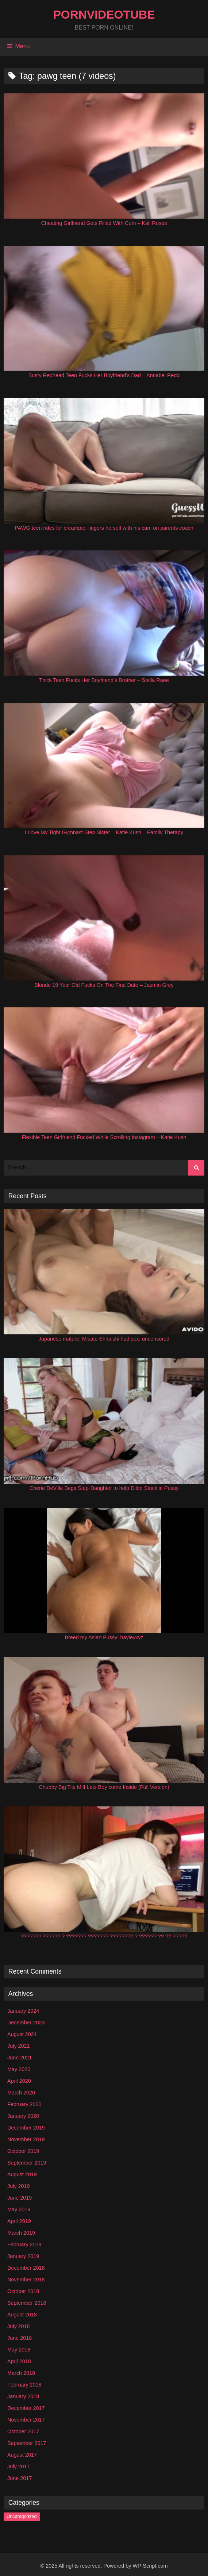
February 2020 (24, 2104)
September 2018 (26, 2303)
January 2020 (23, 2116)
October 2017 (23, 2431)
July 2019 (18, 2186)
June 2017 (19, 2478)
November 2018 (26, 2279)
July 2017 (18, 2466)
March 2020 (21, 2093)
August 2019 (22, 2174)
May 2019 (18, 2209)
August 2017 (22, 2455)
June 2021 (19, 2058)
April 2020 (19, 2081)
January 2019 (23, 2256)
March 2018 (21, 2373)
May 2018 (18, 2350)
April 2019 (19, 2221)
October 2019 (23, 2151)
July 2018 (18, 2326)
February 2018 (24, 2385)
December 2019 (26, 2128)
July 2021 (18, 2046)
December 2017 (26, 2408)
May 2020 (18, 2069)
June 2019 (19, 2198)
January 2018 (23, 2396)
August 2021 (22, 2034)
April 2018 (19, 2361)
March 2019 (21, 2233)
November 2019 (26, 2139)
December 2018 (26, 2268)
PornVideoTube (104, 14)
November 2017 (26, 2420)
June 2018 (19, 2338)
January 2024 (23, 2011)
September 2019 (26, 2163)
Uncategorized (22, 2516)
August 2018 (22, 2315)
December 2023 (26, 2022)
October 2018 (23, 2291)
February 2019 (24, 2244)
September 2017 (26, 2443)
